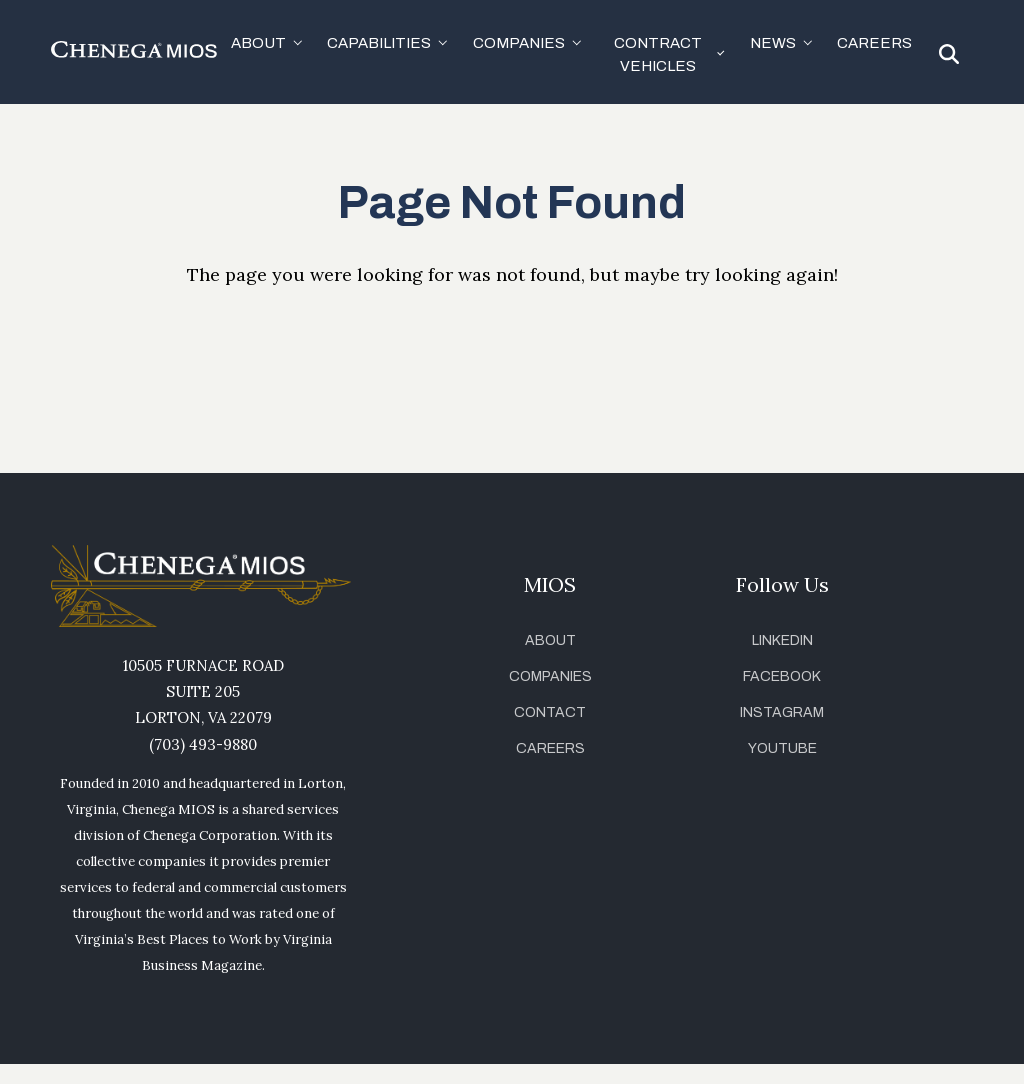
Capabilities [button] (379, 43)
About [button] (258, 43)
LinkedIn (782, 640)
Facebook (782, 676)
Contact (550, 712)
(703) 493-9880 (203, 744)
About (550, 640)
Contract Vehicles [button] (658, 54)
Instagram (782, 712)
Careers (874, 43)
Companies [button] (519, 43)
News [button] (773, 43)
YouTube (782, 748)
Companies (550, 676)
